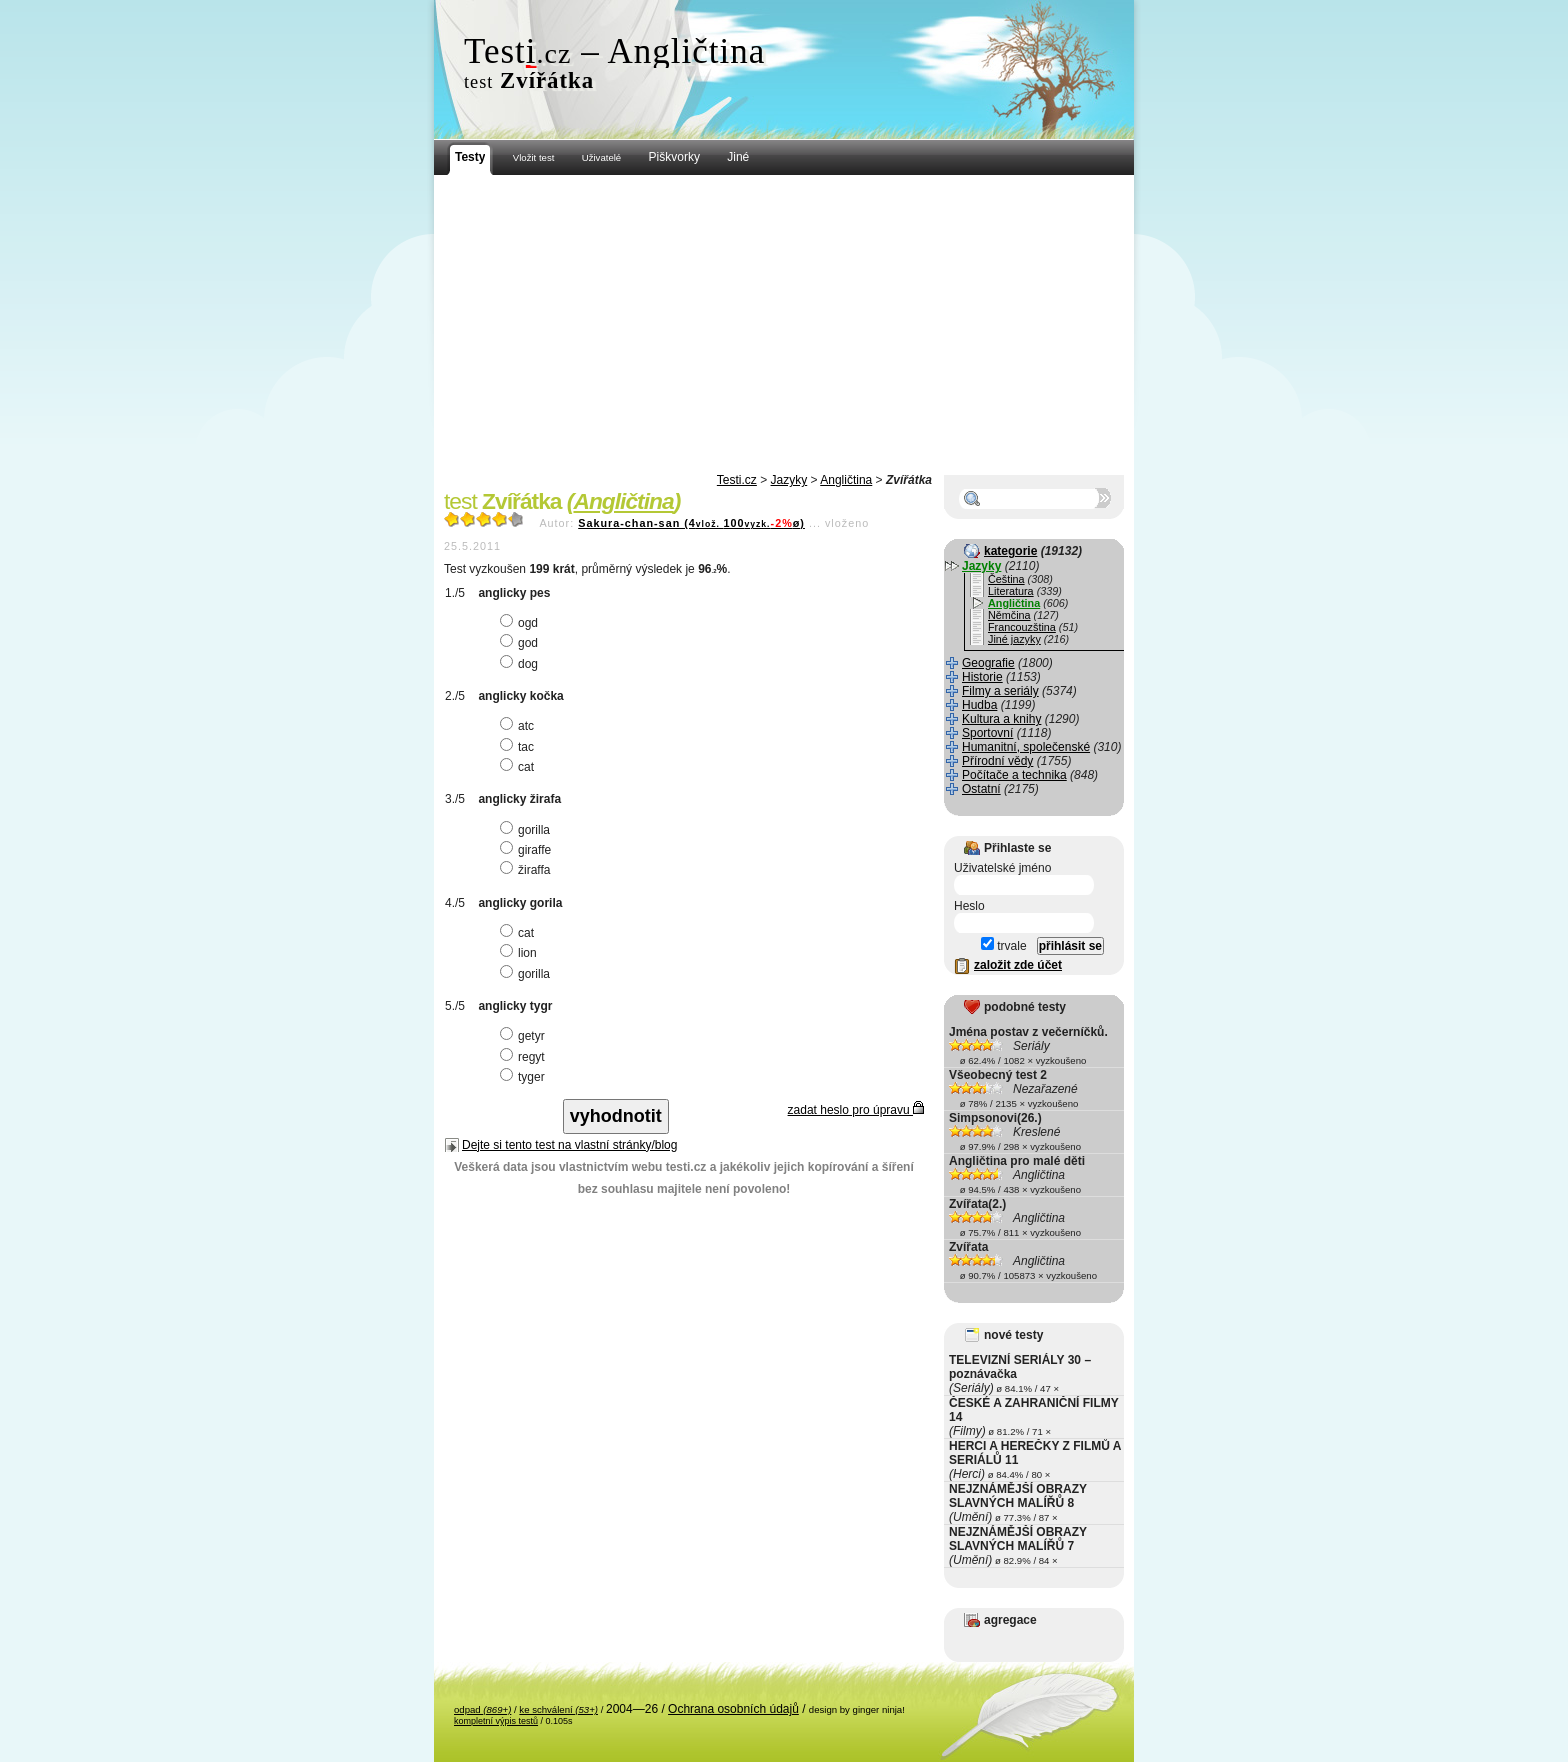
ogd (521, 623)
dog (521, 664)
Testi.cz (737, 480)
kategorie (1010, 551)
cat (519, 767)
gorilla (527, 830)
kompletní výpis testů (496, 1721)
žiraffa (527, 870)
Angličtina (846, 480)
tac (519, 747)
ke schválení (558, 1709)
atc (519, 726)
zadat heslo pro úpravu (856, 1110)
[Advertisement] (784, 325)
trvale (1004, 946)
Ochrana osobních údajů (733, 1709)
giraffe (528, 850)
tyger (525, 1077)
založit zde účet (1018, 965)
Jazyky (789, 480)
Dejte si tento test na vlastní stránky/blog (569, 1145)
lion (521, 953)
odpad (482, 1709)
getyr (525, 1036)
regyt (525, 1057)
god (521, 643)
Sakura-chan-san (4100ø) (691, 523)
